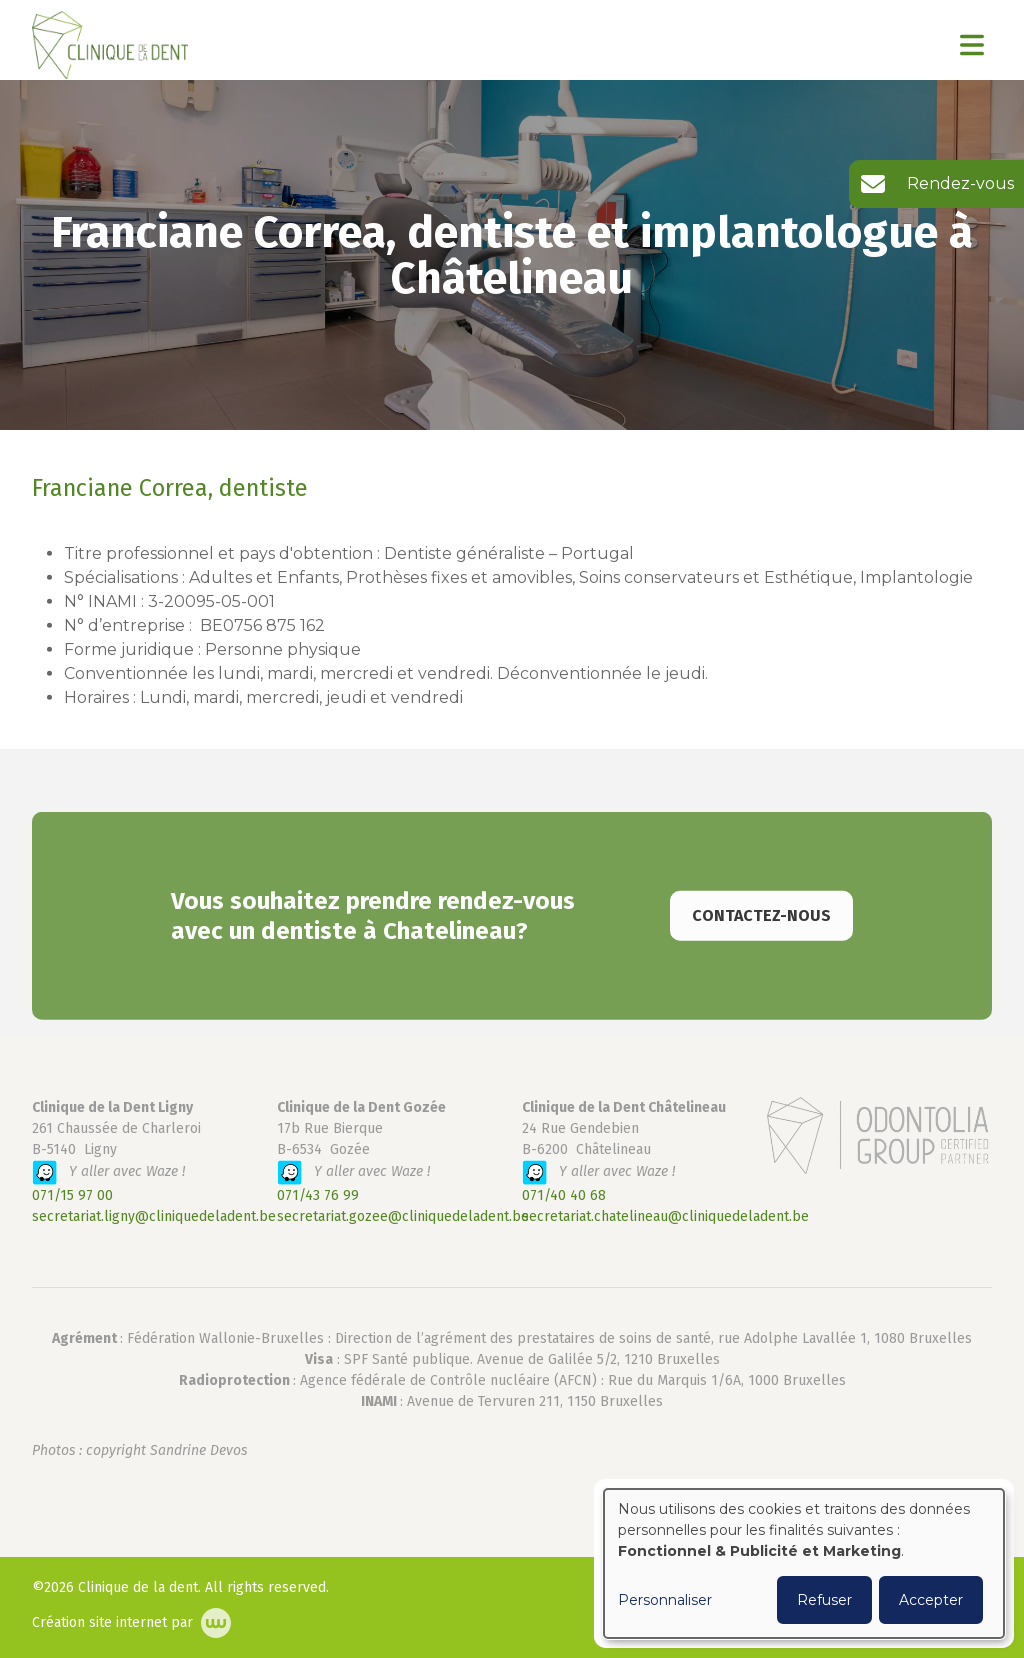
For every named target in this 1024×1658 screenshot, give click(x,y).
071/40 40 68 (564, 1195)
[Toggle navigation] (972, 45)
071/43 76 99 (318, 1195)
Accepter (931, 1600)
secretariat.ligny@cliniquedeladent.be (154, 1216)
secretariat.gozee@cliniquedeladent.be (403, 1216)
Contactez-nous (761, 936)
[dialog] (804, 1563)
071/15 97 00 (72, 1195)
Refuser (824, 1600)
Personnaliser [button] (665, 1600)
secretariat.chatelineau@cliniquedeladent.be (665, 1216)
